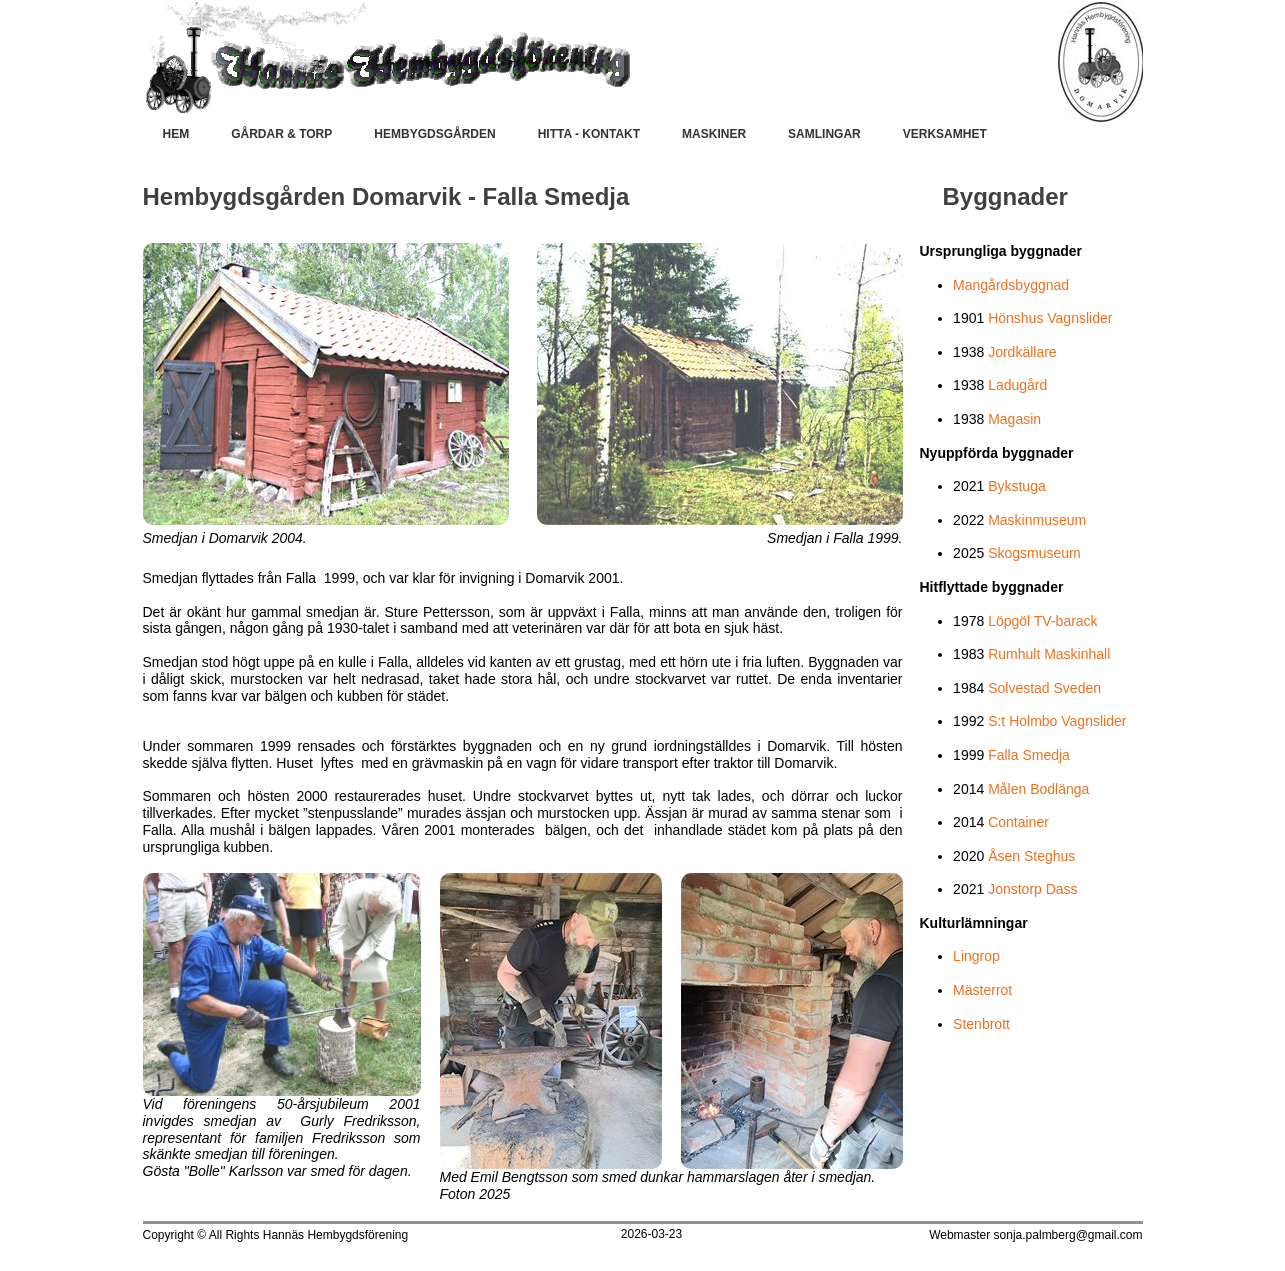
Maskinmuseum (1037, 520)
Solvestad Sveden (1044, 688)
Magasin (1014, 419)
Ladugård (1017, 385)
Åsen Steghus (1031, 856)
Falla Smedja (1029, 755)
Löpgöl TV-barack (1042, 621)
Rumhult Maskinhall (1049, 654)
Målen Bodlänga (1038, 789)
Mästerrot (982, 990)
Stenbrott (981, 1024)
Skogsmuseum (1034, 553)
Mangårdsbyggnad (1011, 285)
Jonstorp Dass (1032, 889)
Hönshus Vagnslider (1050, 318)
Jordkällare (1022, 352)
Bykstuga (1017, 486)
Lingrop (976, 956)
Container (1018, 822)
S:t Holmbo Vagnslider (1057, 721)
